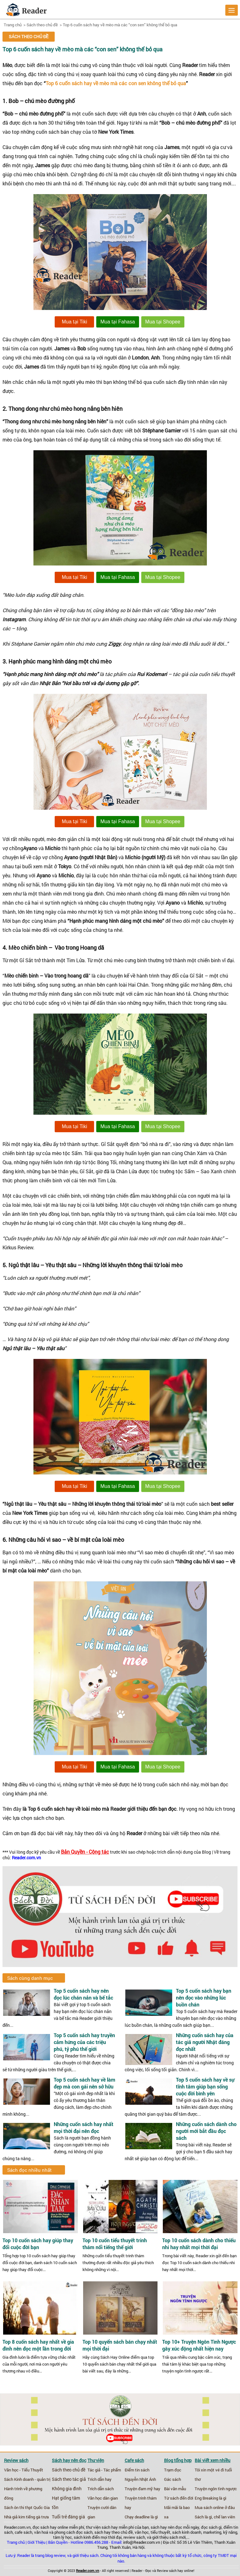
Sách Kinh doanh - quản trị (27, 2479)
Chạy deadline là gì (141, 2517)
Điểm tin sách (137, 2470)
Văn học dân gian (103, 2498)
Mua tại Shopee (162, 321)
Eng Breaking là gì (210, 2498)
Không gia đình (67, 2488)
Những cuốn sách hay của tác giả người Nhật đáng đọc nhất (204, 2042)
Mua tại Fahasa (117, 321)
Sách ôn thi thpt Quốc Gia (27, 2507)
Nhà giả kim (14, 2517)
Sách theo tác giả (69, 2479)
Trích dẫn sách (101, 2488)
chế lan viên (224, 2517)
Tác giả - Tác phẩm (104, 2470)
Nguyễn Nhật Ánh (140, 2479)
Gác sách (172, 2479)
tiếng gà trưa (37, 2517)
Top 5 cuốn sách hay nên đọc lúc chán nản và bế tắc (83, 1994)
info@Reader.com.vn (141, 2542)
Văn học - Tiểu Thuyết (23, 2470)
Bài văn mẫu (175, 2488)
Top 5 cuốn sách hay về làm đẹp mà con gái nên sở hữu (84, 2083)
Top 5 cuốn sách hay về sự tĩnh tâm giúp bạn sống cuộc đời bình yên (205, 2086)
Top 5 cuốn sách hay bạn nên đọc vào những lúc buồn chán (203, 1997)
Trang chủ (13, 25)
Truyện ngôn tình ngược (216, 2488)
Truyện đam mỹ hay (142, 2488)
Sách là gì (203, 2517)
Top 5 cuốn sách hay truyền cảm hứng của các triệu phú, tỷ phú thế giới (84, 2042)
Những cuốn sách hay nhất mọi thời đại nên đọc (83, 2127)
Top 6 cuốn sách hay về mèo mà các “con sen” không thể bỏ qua (120, 25)
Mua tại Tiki (74, 321)
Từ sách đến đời (178, 2498)
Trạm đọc (172, 2470)
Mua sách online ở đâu (215, 2507)
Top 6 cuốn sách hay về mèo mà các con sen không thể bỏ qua (116, 83)
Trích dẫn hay (100, 2479)
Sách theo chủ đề (42, 25)
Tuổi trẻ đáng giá (68, 2517)
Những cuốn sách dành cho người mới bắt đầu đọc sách (206, 2131)
